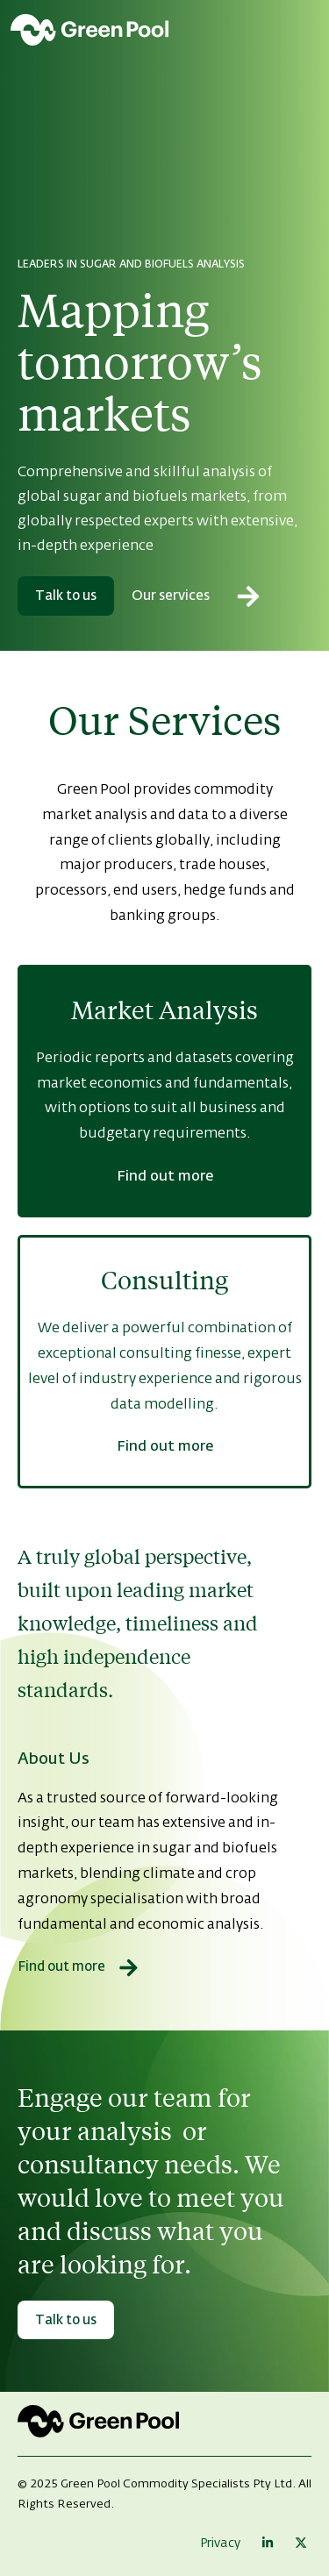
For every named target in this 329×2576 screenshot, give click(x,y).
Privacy (220, 2543)
